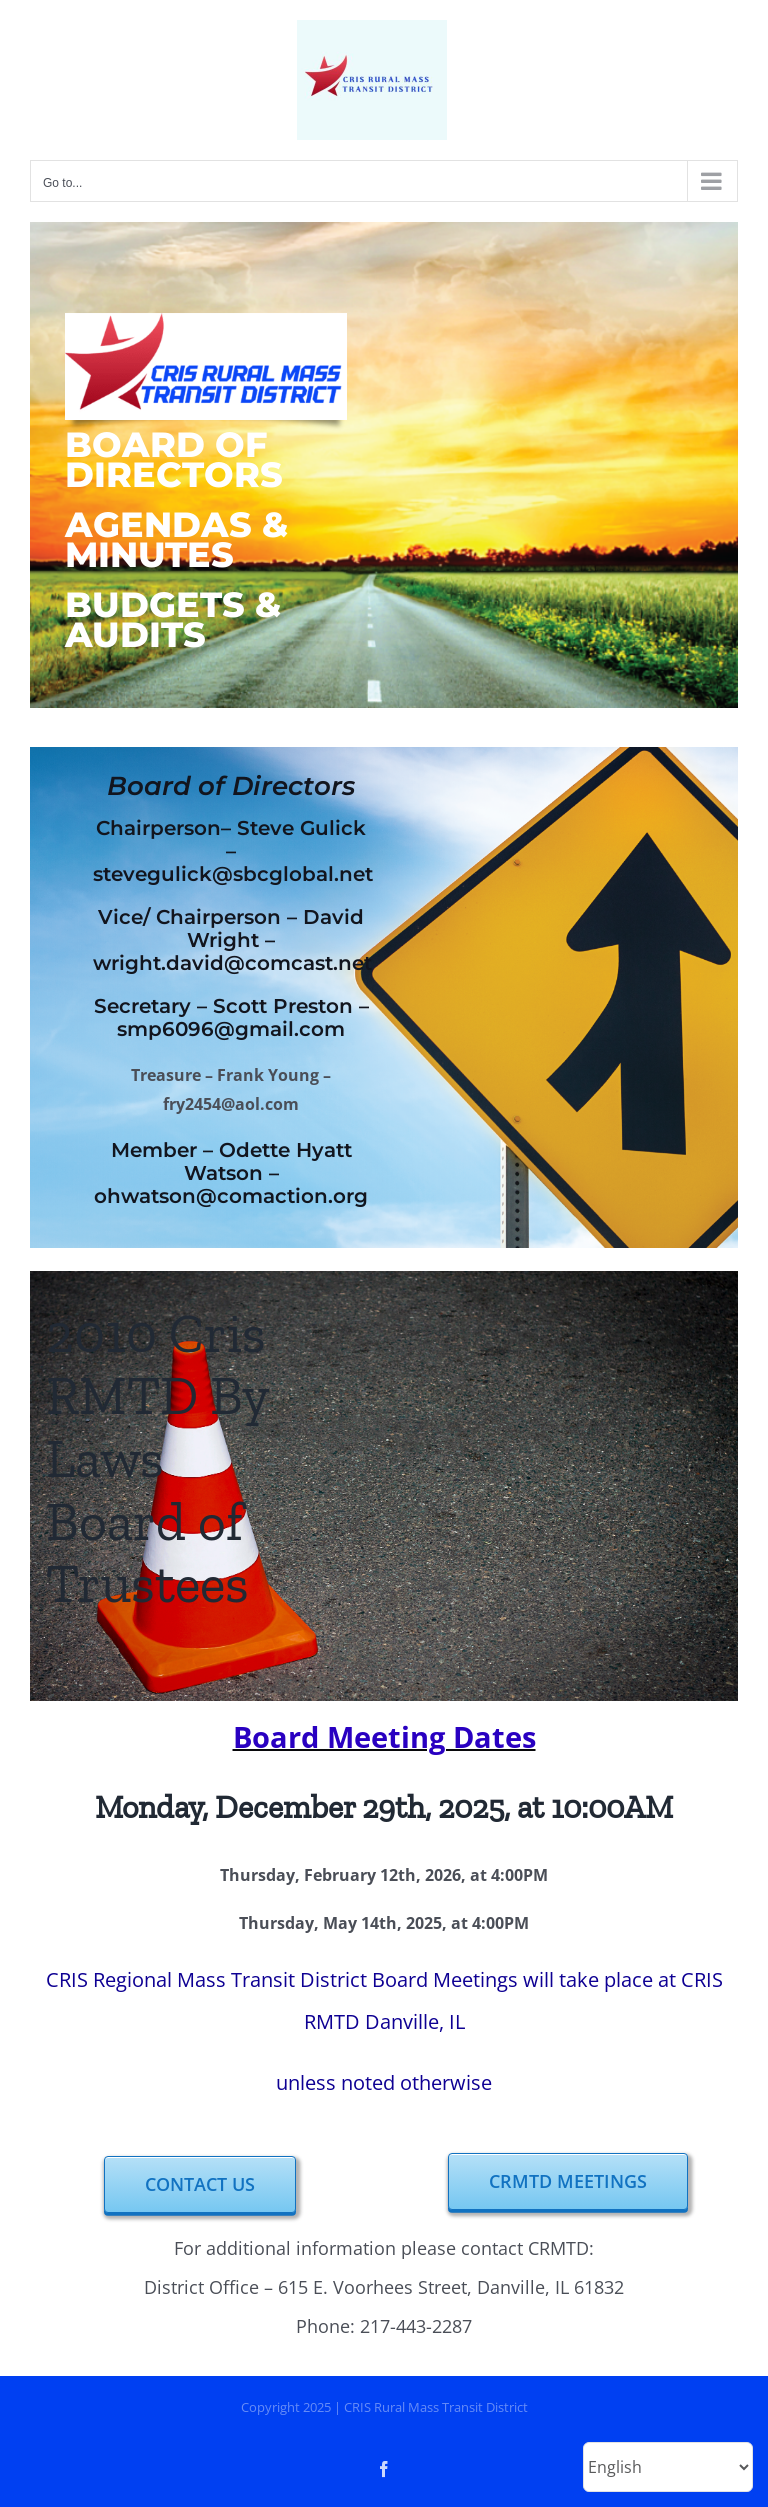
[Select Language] (668, 2467)
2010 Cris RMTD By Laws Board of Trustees (157, 1459)
